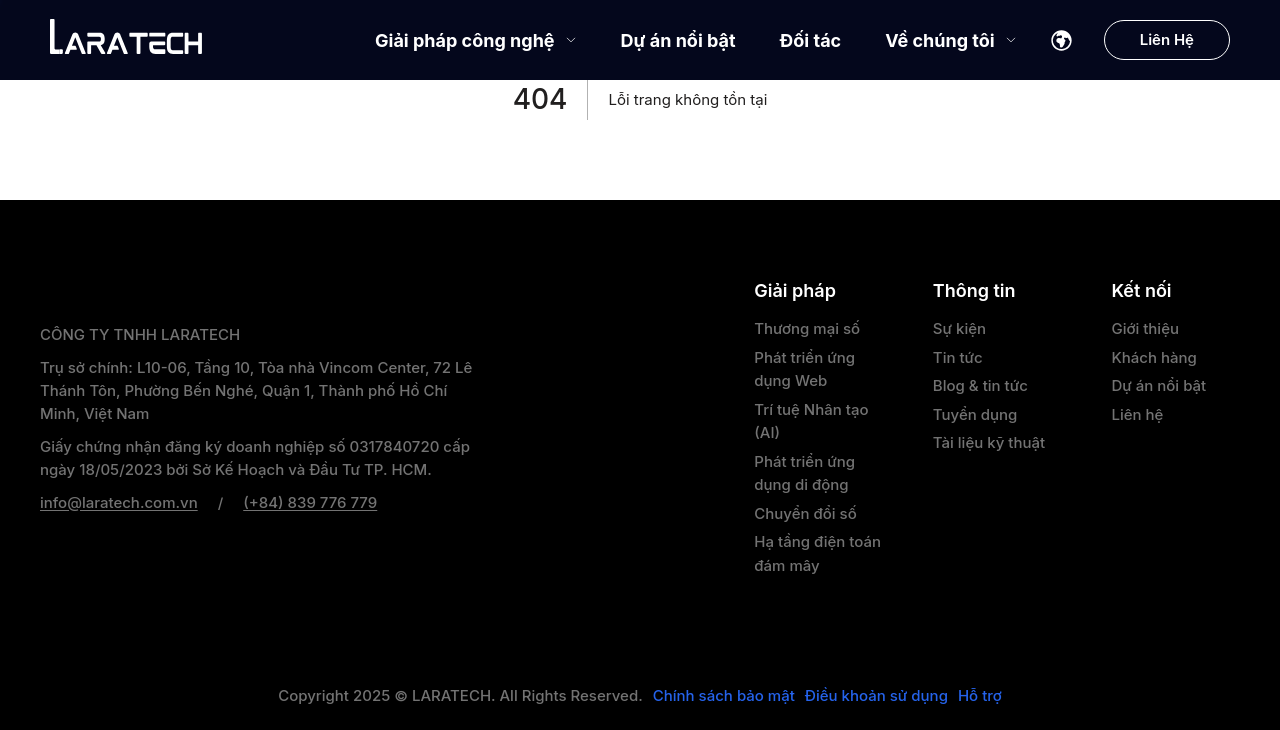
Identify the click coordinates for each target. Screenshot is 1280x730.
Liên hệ (1137, 414)
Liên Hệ (1167, 39)
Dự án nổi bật (678, 40)
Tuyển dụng (975, 414)
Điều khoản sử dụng (876, 696)
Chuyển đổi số (805, 513)
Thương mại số (807, 328)
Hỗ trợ (980, 696)
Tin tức (958, 357)
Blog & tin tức (980, 385)
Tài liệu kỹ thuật (989, 442)
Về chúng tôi (951, 40)
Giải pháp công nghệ (476, 40)
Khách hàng (1153, 357)
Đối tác (811, 40)
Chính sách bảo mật (724, 696)
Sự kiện (959, 328)
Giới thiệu (1145, 328)
